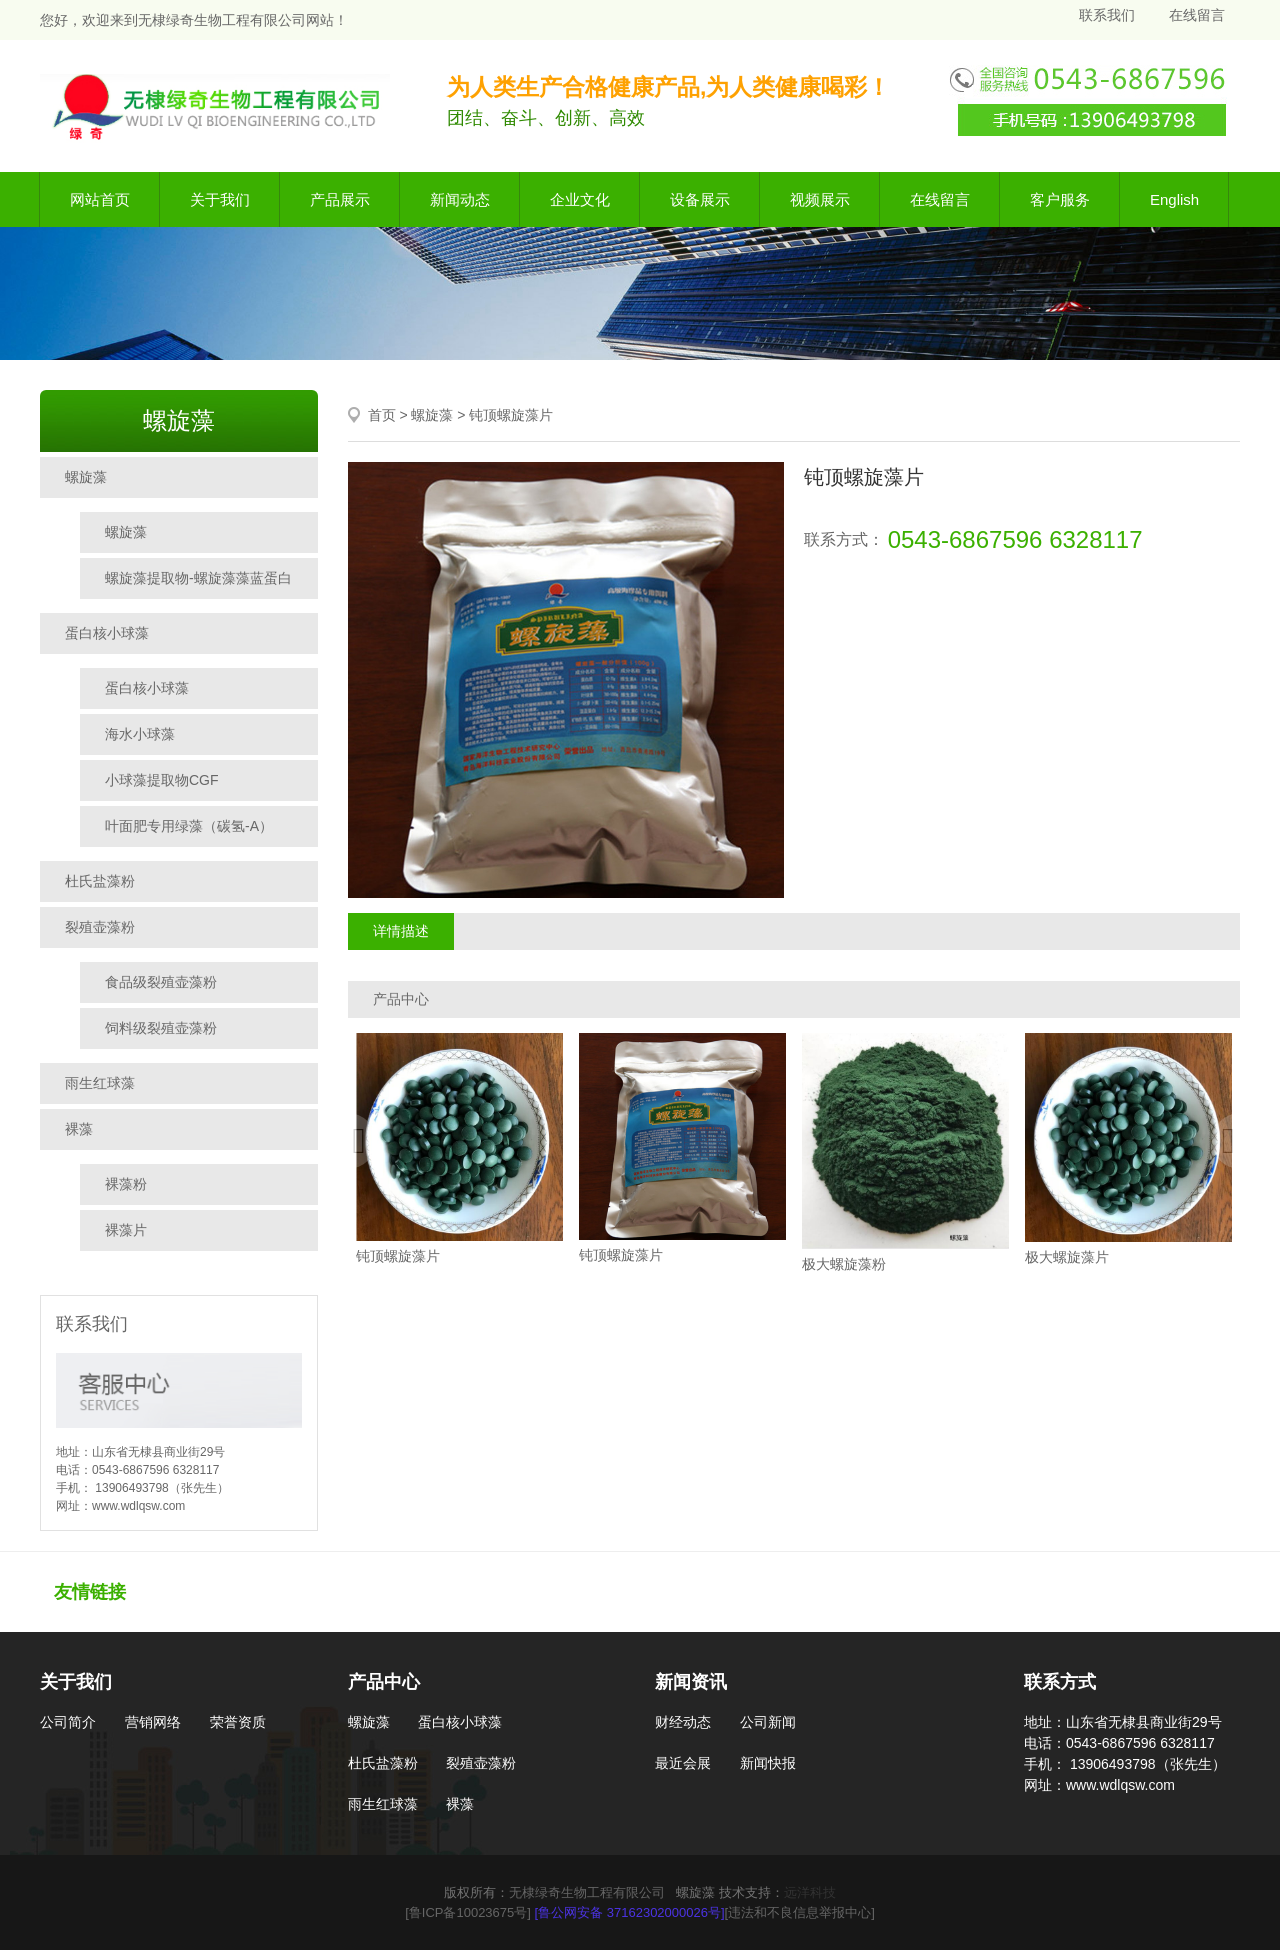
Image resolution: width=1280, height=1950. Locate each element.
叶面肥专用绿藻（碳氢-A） (189, 826)
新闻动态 (460, 199)
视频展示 (820, 199)
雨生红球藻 (100, 1083)
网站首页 (100, 199)
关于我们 (220, 199)
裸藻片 (126, 1230)
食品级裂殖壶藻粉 (161, 982)
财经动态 (683, 1722)
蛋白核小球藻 (107, 633)
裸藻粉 (126, 1184)
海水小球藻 (140, 734)
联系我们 (1107, 15)
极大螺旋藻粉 (844, 1264)
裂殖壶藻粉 (100, 927)
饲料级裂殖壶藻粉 (161, 1028)
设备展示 (700, 199)
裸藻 (79, 1129)
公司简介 (68, 1722)
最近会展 (683, 1763)
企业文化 (580, 199)
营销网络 (153, 1722)
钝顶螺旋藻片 (511, 415)
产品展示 (340, 199)
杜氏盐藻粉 (100, 881)
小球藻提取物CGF (162, 780)
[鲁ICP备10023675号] (468, 1912)
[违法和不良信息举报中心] (800, 1912)
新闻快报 (768, 1763)
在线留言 (1197, 15)
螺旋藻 (86, 477)
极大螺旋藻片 (1067, 1257)
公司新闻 (768, 1722)
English (1174, 199)
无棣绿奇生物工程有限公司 (587, 1892)
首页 (382, 415)
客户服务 (1060, 199)
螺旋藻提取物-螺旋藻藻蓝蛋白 (198, 578)
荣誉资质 (238, 1722)
